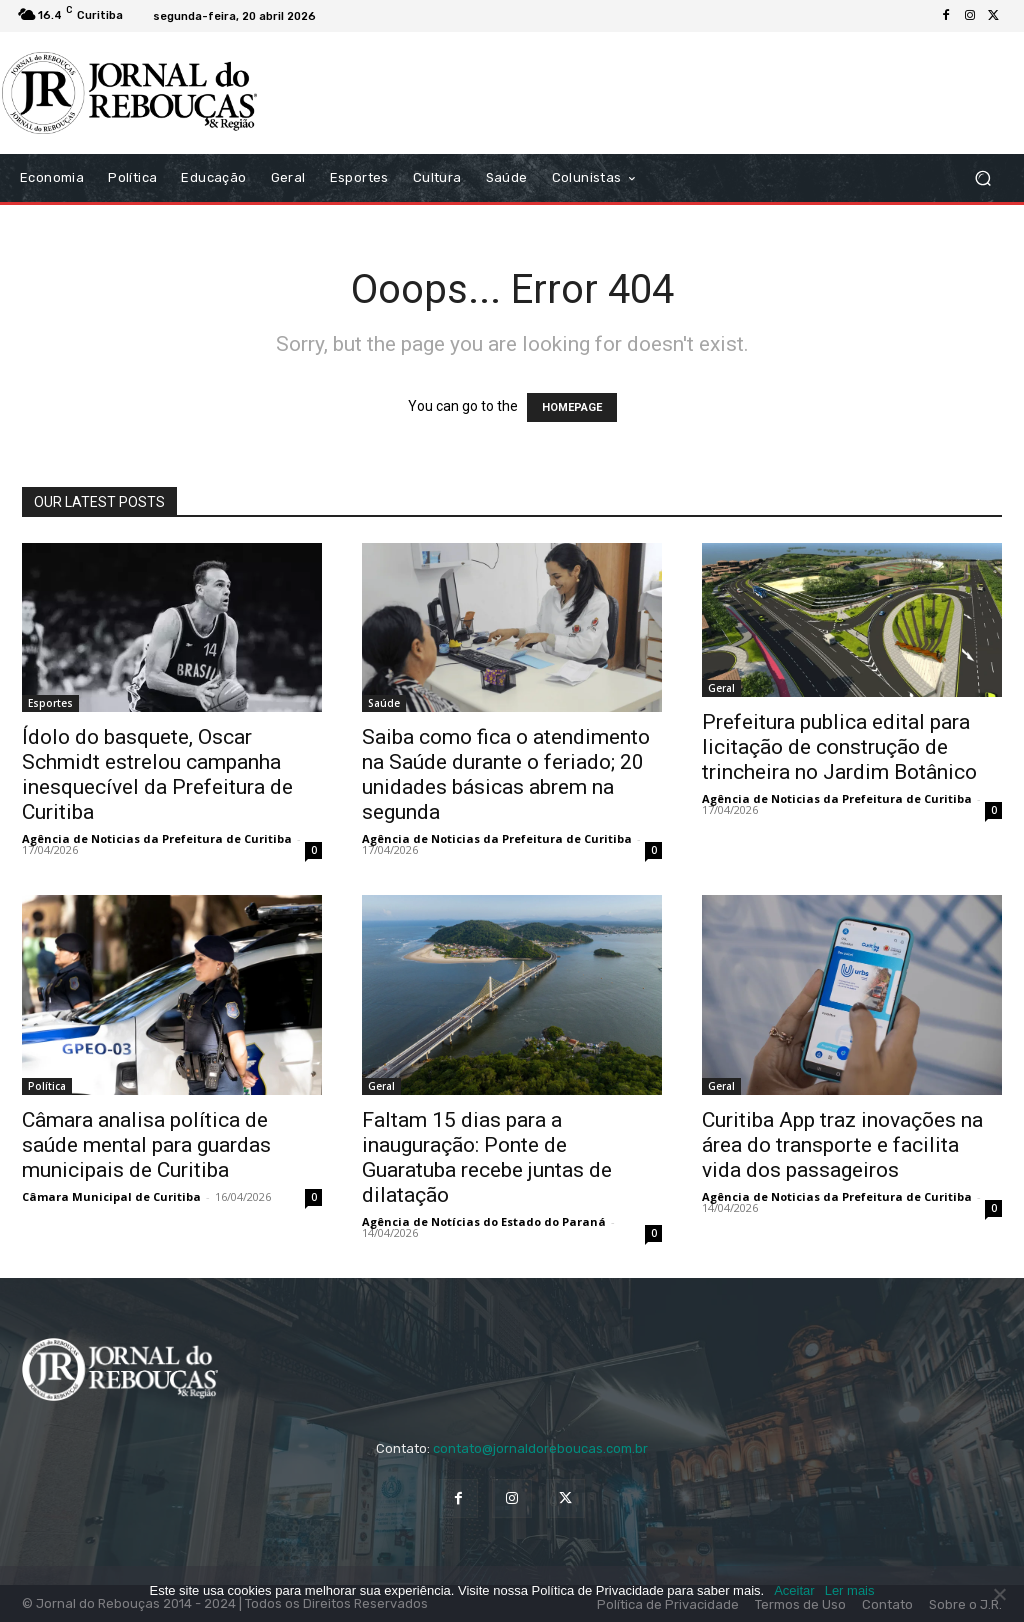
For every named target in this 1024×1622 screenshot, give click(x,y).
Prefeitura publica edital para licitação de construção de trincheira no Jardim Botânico (839, 747)
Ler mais (850, 1590)
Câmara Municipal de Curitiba (111, 1196)
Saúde (384, 703)
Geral (721, 688)
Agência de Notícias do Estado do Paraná (484, 1221)
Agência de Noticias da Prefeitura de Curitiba (157, 838)
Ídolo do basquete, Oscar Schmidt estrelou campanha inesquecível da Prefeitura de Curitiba (157, 774)
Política (47, 1086)
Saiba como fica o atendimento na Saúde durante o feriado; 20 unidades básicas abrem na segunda (506, 774)
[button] (982, 178)
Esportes (50, 703)
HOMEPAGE (572, 407)
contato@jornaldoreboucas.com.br (540, 1448)
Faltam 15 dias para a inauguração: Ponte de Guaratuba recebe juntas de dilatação (487, 1157)
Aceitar (794, 1590)
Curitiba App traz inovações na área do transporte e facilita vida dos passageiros (842, 1145)
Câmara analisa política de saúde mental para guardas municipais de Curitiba (146, 1145)
